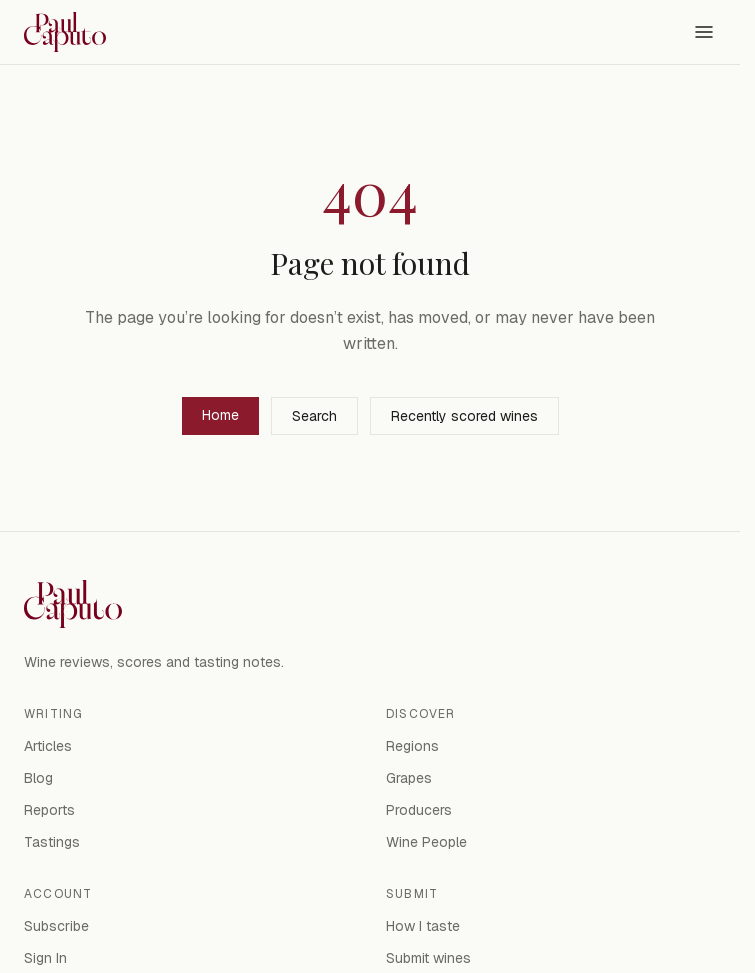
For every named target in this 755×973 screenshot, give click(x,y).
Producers (419, 810)
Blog (38, 778)
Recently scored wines (464, 416)
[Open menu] (704, 32)
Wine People (426, 842)
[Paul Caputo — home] (65, 32)
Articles (48, 746)
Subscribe (56, 926)
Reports (49, 810)
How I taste (423, 926)
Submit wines (428, 958)
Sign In (45, 958)
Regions (412, 746)
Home (220, 415)
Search (314, 416)
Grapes (409, 778)
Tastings (52, 842)
